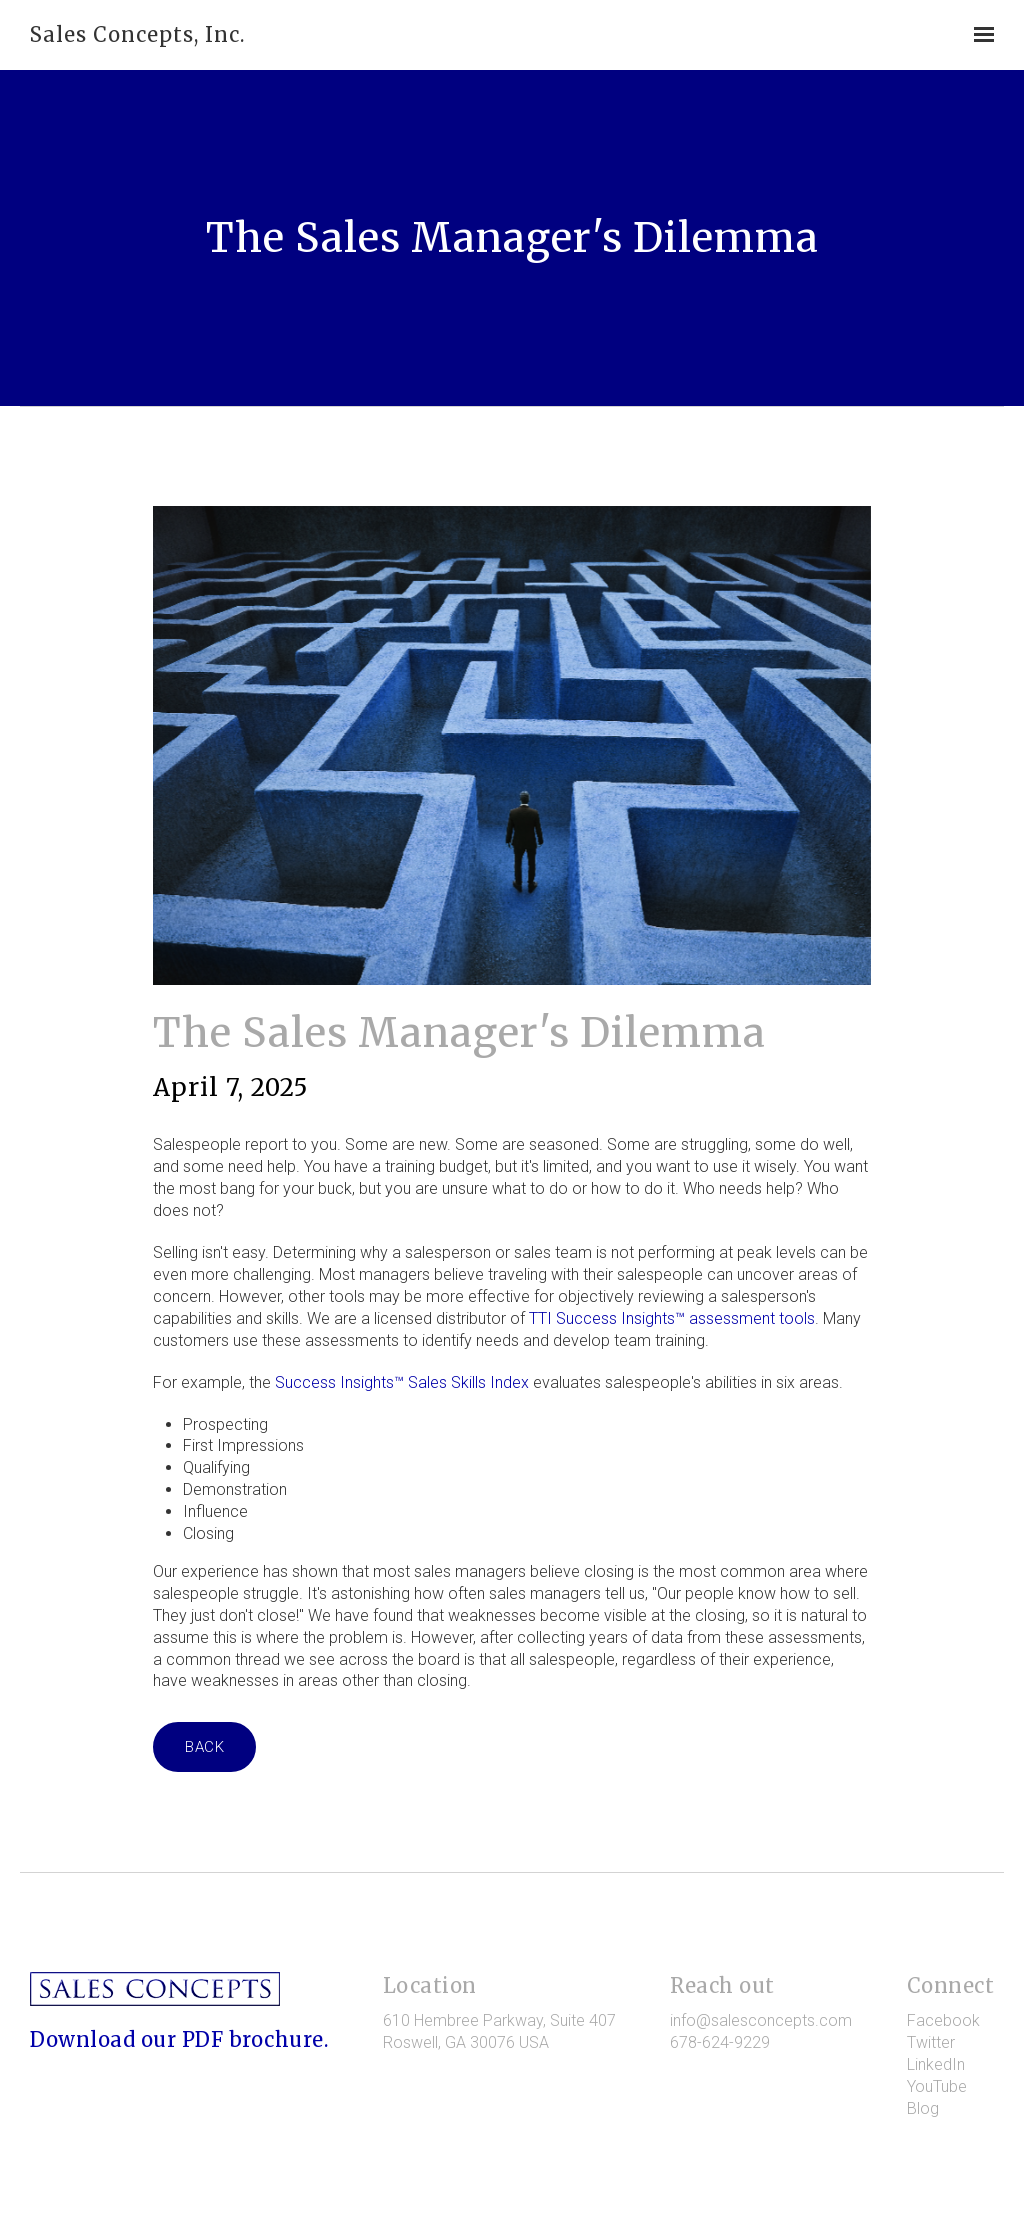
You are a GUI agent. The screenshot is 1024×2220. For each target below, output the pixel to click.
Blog (923, 2108)
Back (204, 1747)
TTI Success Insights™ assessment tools (672, 1318)
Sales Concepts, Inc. (137, 34)
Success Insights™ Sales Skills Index (402, 1382)
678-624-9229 (720, 2042)
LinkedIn (936, 2064)
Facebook (943, 2020)
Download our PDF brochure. (179, 2039)
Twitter (931, 2042)
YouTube (937, 2086)
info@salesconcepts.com (761, 2020)
